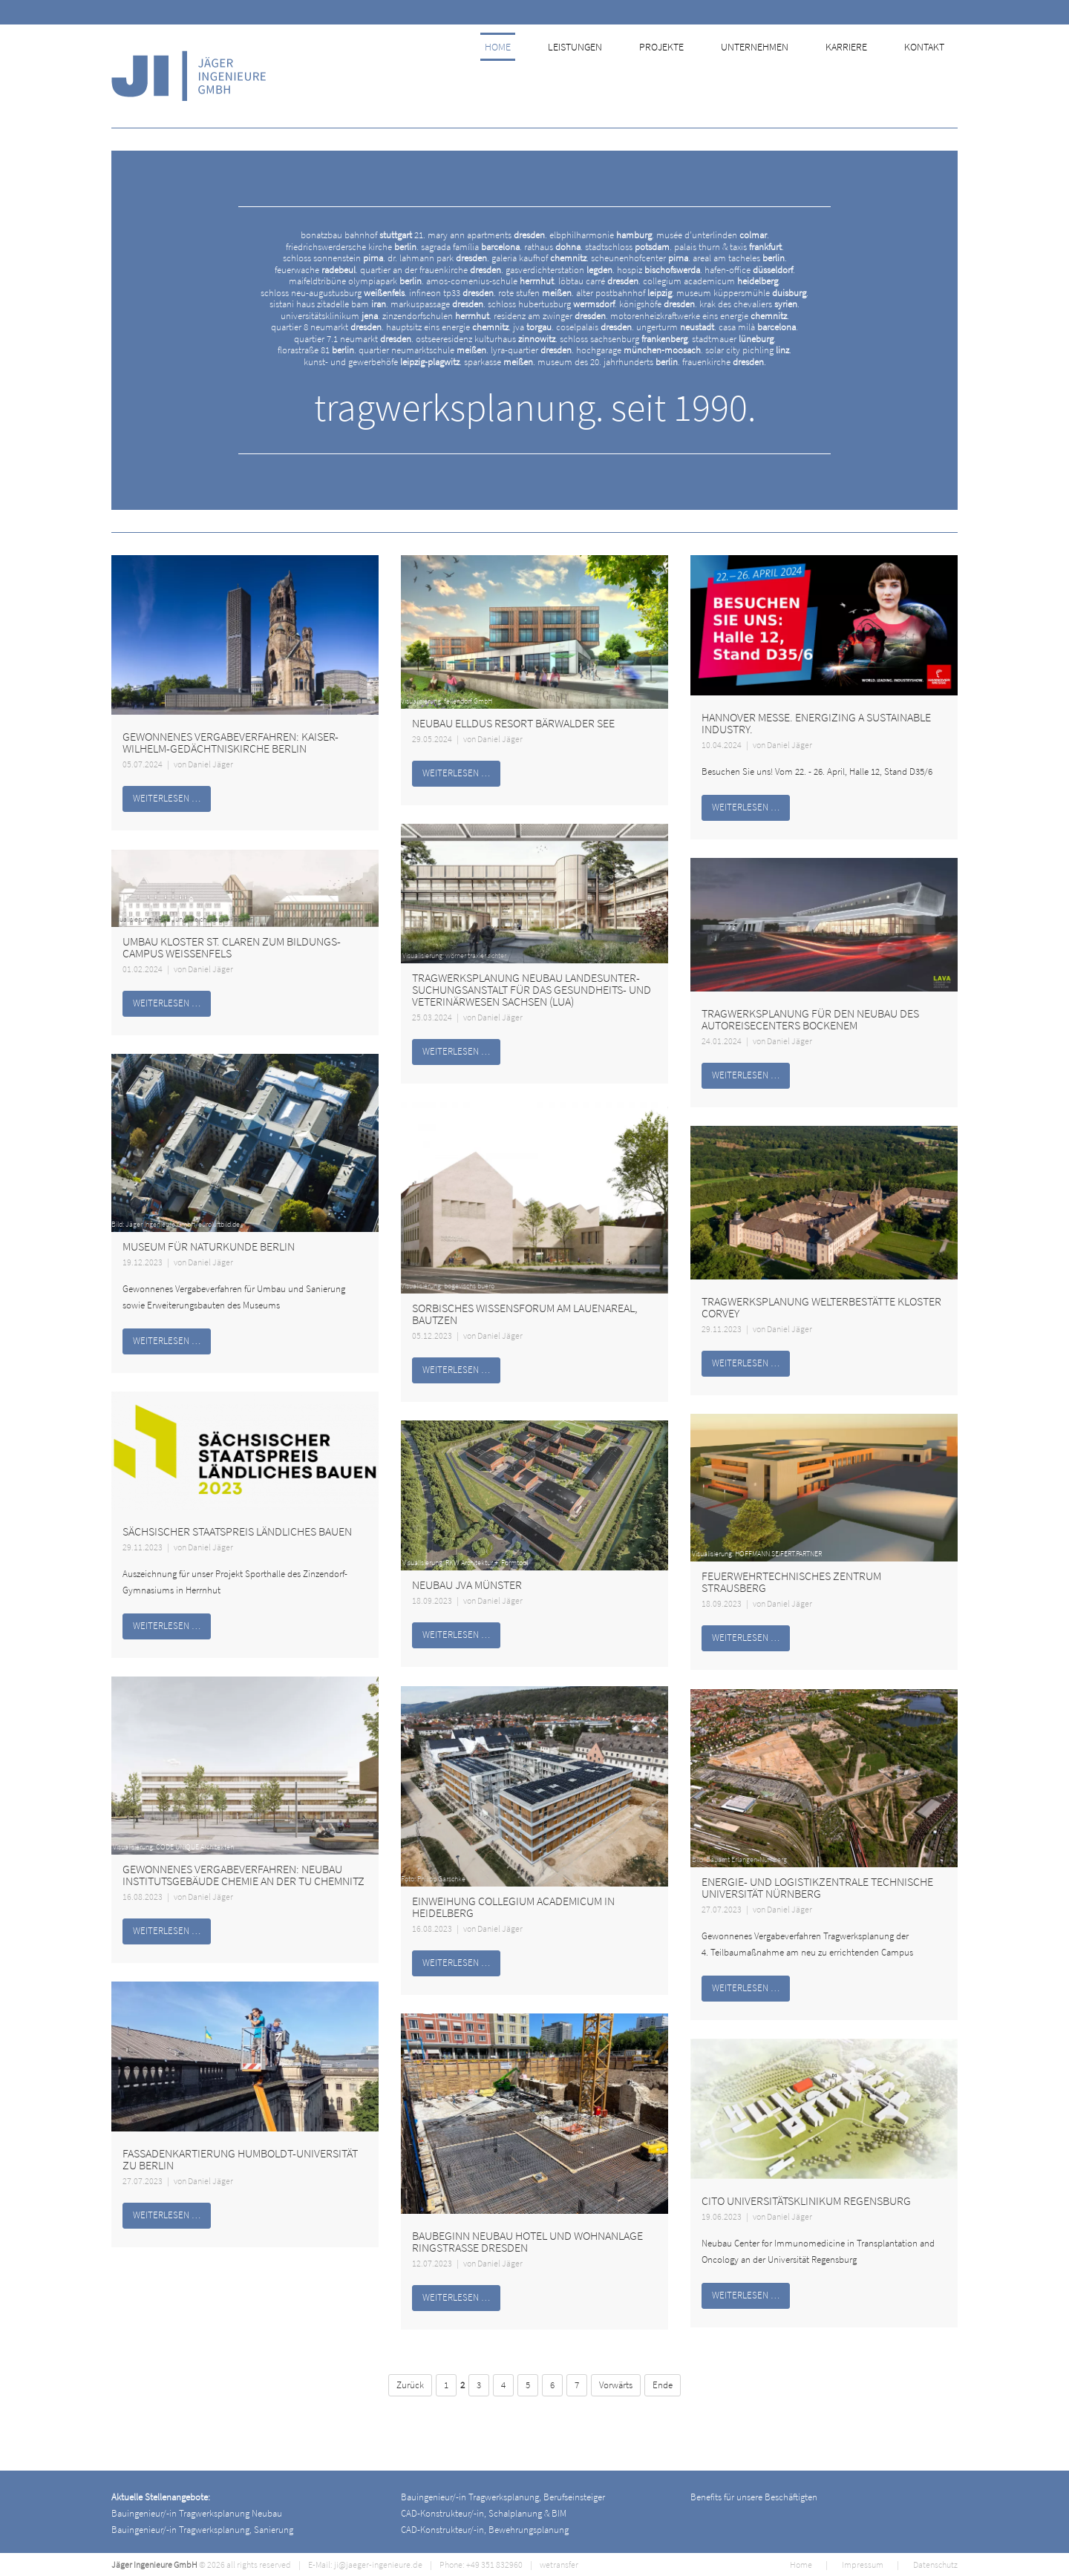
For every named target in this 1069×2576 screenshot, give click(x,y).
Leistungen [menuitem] (590, 75)
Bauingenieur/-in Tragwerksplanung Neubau (196, 2513)
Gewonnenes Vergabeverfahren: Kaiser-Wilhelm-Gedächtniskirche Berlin (230, 742)
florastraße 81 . (317, 350)
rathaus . (553, 246)
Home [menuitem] (514, 75)
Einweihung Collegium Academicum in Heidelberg (513, 1906)
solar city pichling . (748, 350)
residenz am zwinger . (551, 315)
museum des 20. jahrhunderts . (608, 361)
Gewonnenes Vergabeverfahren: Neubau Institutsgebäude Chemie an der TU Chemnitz (243, 1874)
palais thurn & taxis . (729, 246)
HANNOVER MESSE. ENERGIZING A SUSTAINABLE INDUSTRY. (816, 722)
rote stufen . (536, 292)
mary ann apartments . (487, 235)
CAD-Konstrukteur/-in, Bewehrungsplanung (485, 2529)
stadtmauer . (734, 338)
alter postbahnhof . (625, 292)
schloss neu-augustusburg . (334, 292)
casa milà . (758, 327)
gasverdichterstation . (560, 269)
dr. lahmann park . (438, 258)
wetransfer (559, 2564)
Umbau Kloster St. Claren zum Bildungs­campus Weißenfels (231, 947)
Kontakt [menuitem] (933, 75)
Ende (663, 2385)
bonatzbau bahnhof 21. (363, 235)
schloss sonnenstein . (334, 258)
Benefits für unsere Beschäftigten (753, 2497)
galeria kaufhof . (540, 258)
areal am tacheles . (740, 258)
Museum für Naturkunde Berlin (208, 1246)
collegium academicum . (711, 281)
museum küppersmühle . (742, 292)
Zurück (410, 2385)
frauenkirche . (724, 361)
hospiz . (659, 269)
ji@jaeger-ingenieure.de (378, 2564)
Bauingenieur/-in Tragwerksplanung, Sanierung (202, 2529)
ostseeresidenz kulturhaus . (487, 338)
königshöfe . (658, 304)
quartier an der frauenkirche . (431, 269)
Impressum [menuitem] (862, 2564)
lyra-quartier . (532, 350)
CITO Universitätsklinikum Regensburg (806, 2200)
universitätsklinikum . (330, 315)
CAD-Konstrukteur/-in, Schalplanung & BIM (483, 2513)
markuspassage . (438, 304)
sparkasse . (499, 361)
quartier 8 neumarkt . (327, 327)
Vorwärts (615, 2385)
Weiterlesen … (166, 798)
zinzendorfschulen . (436, 315)
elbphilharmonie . (601, 235)
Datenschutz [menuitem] (935, 2564)
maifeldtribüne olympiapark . (356, 281)
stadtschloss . (628, 246)
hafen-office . (750, 269)
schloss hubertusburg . (552, 304)
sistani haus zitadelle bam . (328, 304)
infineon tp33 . (452, 292)
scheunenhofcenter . (640, 258)
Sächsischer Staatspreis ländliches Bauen (237, 1531)
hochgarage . (639, 350)
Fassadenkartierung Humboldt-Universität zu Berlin (240, 2159)
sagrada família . (471, 246)
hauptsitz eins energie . (448, 327)
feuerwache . (316, 269)
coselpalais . (595, 327)
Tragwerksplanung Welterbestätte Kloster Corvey (821, 1307)
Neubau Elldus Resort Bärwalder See (513, 722)
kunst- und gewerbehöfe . (383, 361)
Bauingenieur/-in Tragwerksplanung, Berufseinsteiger (503, 2497)
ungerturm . (676, 327)
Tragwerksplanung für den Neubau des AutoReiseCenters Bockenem (810, 1019)
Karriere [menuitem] (856, 75)
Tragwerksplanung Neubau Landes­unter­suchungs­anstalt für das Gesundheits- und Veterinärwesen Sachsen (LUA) (531, 989)
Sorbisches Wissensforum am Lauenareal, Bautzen (525, 1313)
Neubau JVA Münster (467, 1584)
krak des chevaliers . (749, 304)
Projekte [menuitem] (675, 75)
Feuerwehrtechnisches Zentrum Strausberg (791, 1581)
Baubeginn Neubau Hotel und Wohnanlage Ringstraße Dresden (527, 2241)
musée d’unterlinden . (712, 235)
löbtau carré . (599, 281)
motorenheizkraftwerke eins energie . (699, 315)
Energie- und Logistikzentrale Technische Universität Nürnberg (817, 1887)
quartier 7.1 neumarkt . (353, 338)
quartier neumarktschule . (423, 350)
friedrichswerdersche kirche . (352, 246)
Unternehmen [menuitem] (766, 75)
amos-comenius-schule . (491, 281)
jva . (533, 327)
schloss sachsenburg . (625, 338)
